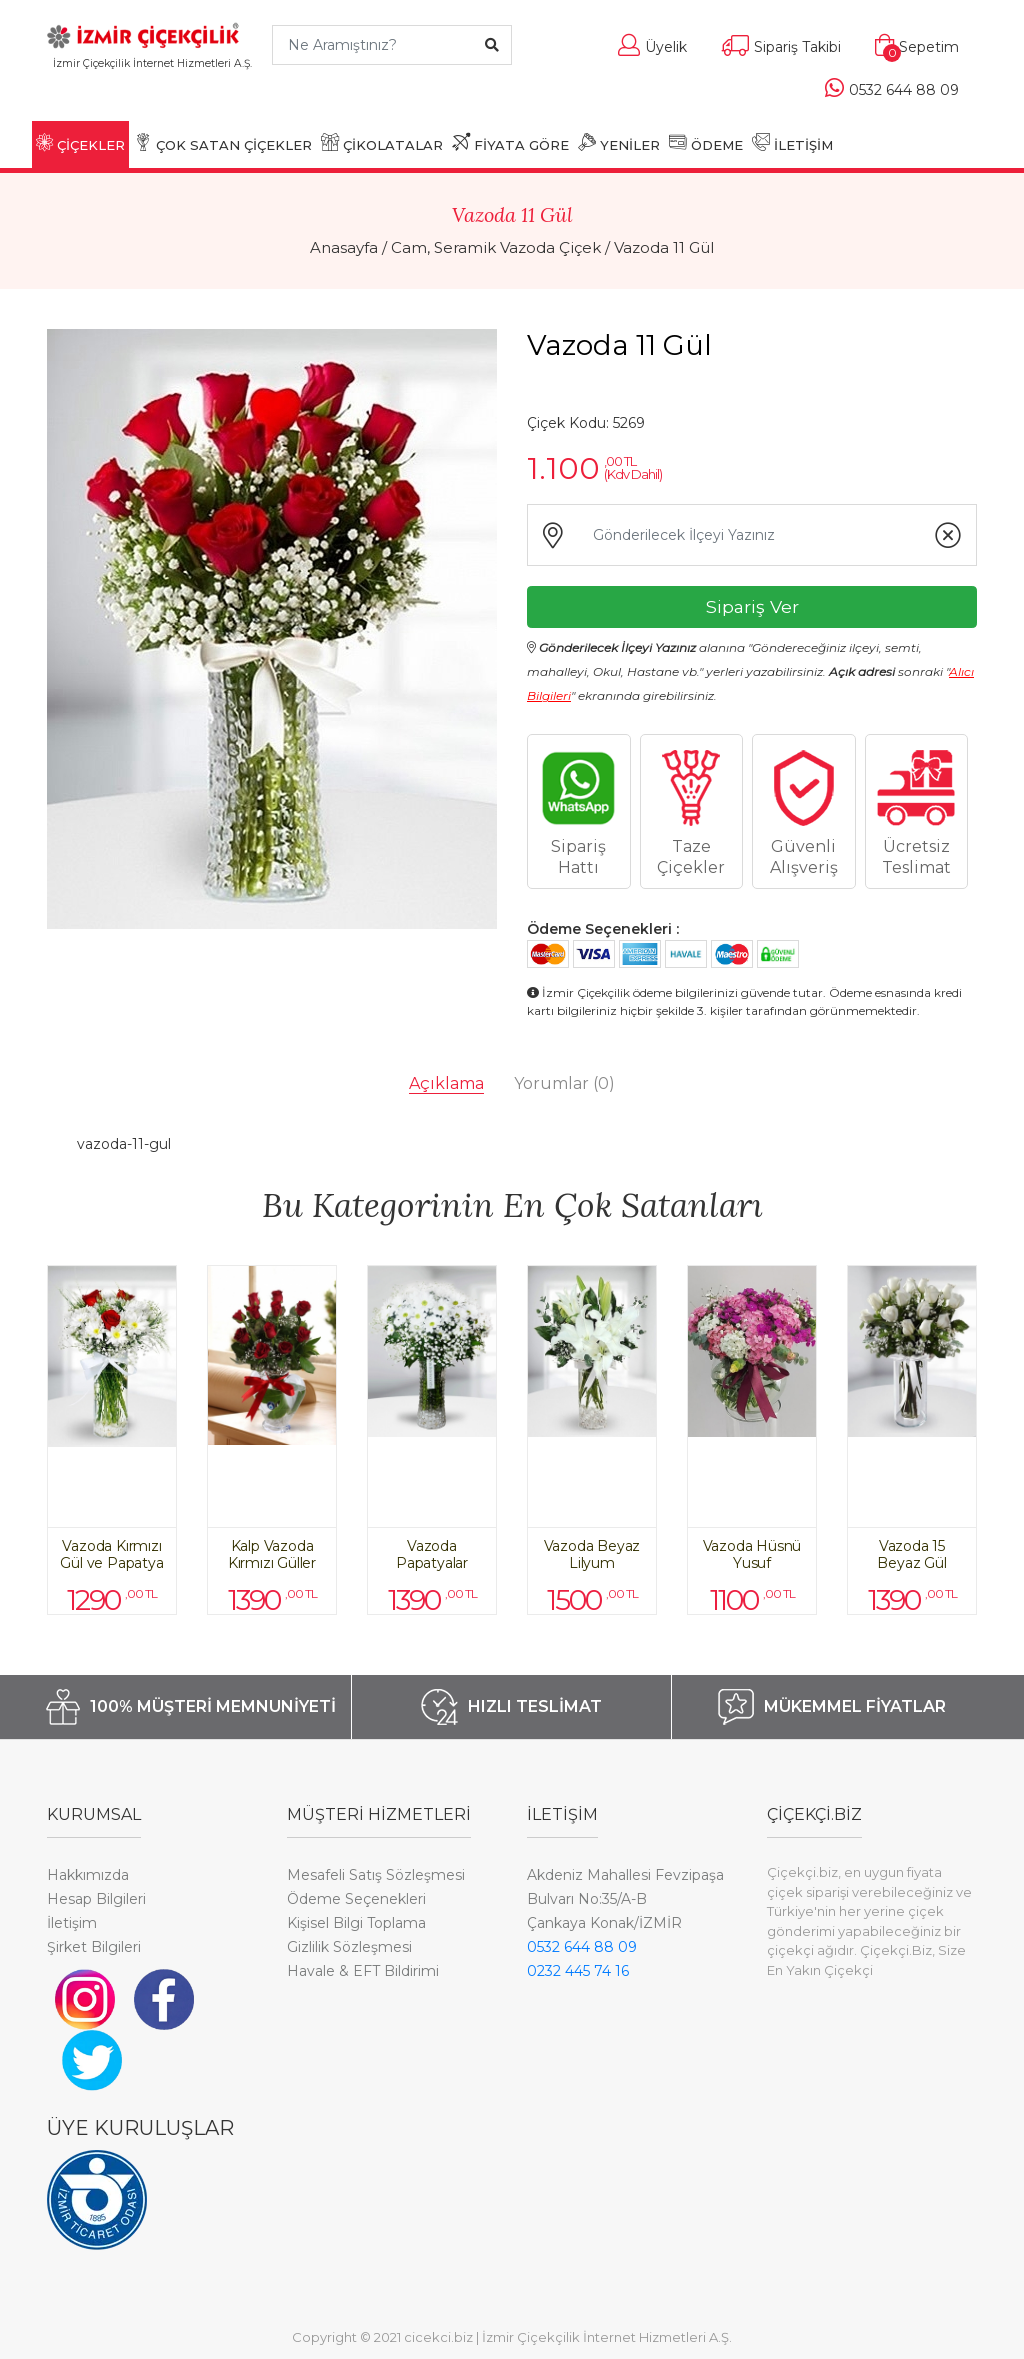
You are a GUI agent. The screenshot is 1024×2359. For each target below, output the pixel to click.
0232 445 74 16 (578, 1971)
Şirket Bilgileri (94, 1947)
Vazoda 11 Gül (664, 247)
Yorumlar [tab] (564, 1083)
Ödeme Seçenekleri (356, 1899)
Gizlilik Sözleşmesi (349, 1947)
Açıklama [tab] (446, 1083)
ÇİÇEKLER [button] (80, 143)
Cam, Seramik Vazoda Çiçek (496, 247)
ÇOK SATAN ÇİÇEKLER (223, 143)
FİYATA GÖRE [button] (510, 143)
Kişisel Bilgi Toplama (356, 1923)
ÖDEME (706, 143)
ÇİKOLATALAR (382, 143)
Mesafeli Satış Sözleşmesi (376, 1875)
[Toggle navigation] (152, 92)
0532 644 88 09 (582, 1947)
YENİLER (619, 143)
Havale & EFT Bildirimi (363, 1971)
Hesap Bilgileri (96, 1899)
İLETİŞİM (792, 143)
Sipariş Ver (752, 606)
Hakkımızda (88, 1875)
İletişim (72, 1923)
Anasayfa (344, 247)
